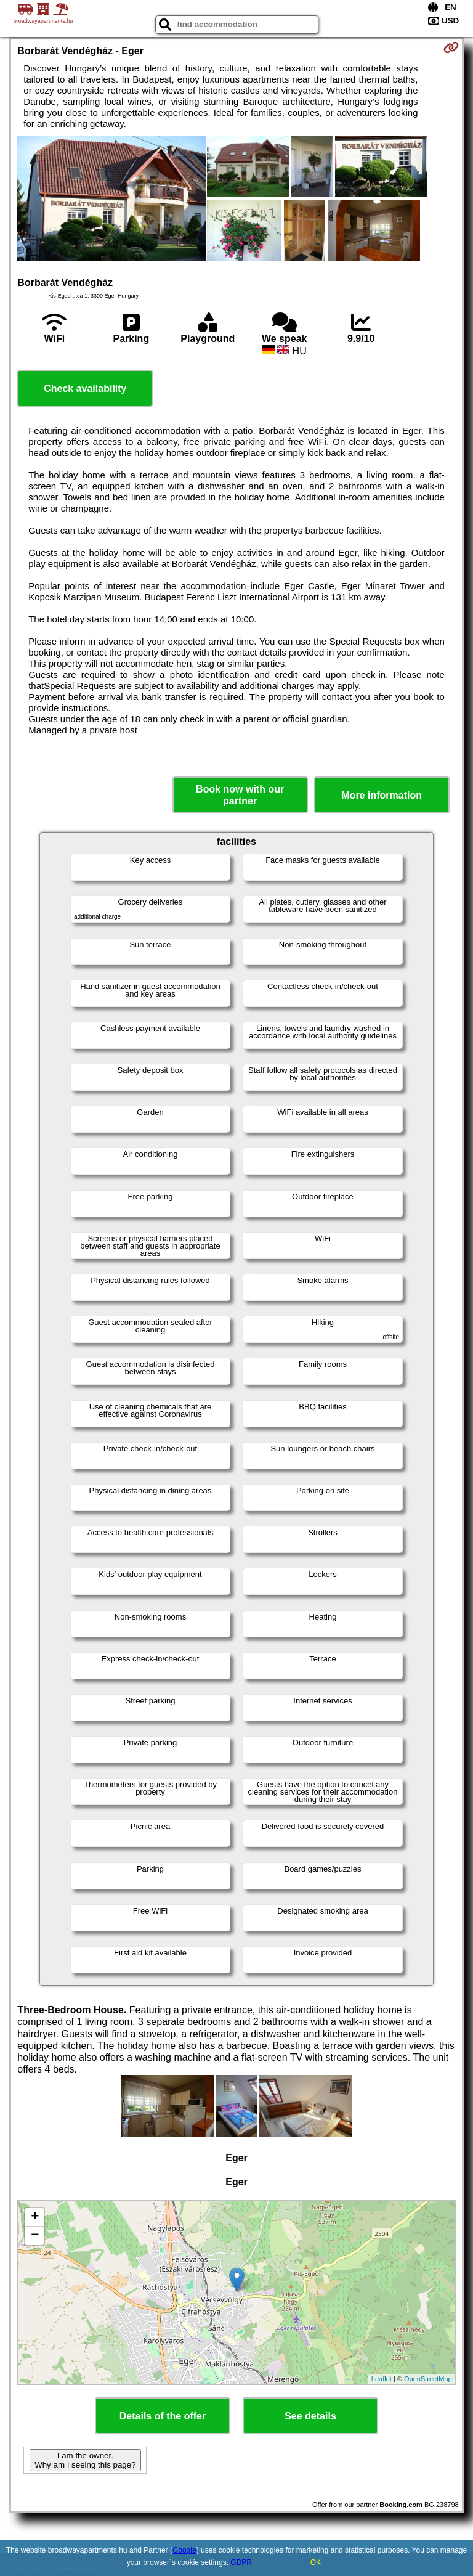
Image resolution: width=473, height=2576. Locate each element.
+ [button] (35, 2217)
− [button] (35, 2236)
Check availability (85, 388)
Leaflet (381, 2378)
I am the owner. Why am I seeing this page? (84, 2460)
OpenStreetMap (428, 2378)
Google (184, 2550)
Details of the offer (162, 2416)
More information (381, 795)
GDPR (241, 2562)
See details (310, 2416)
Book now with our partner (240, 795)
